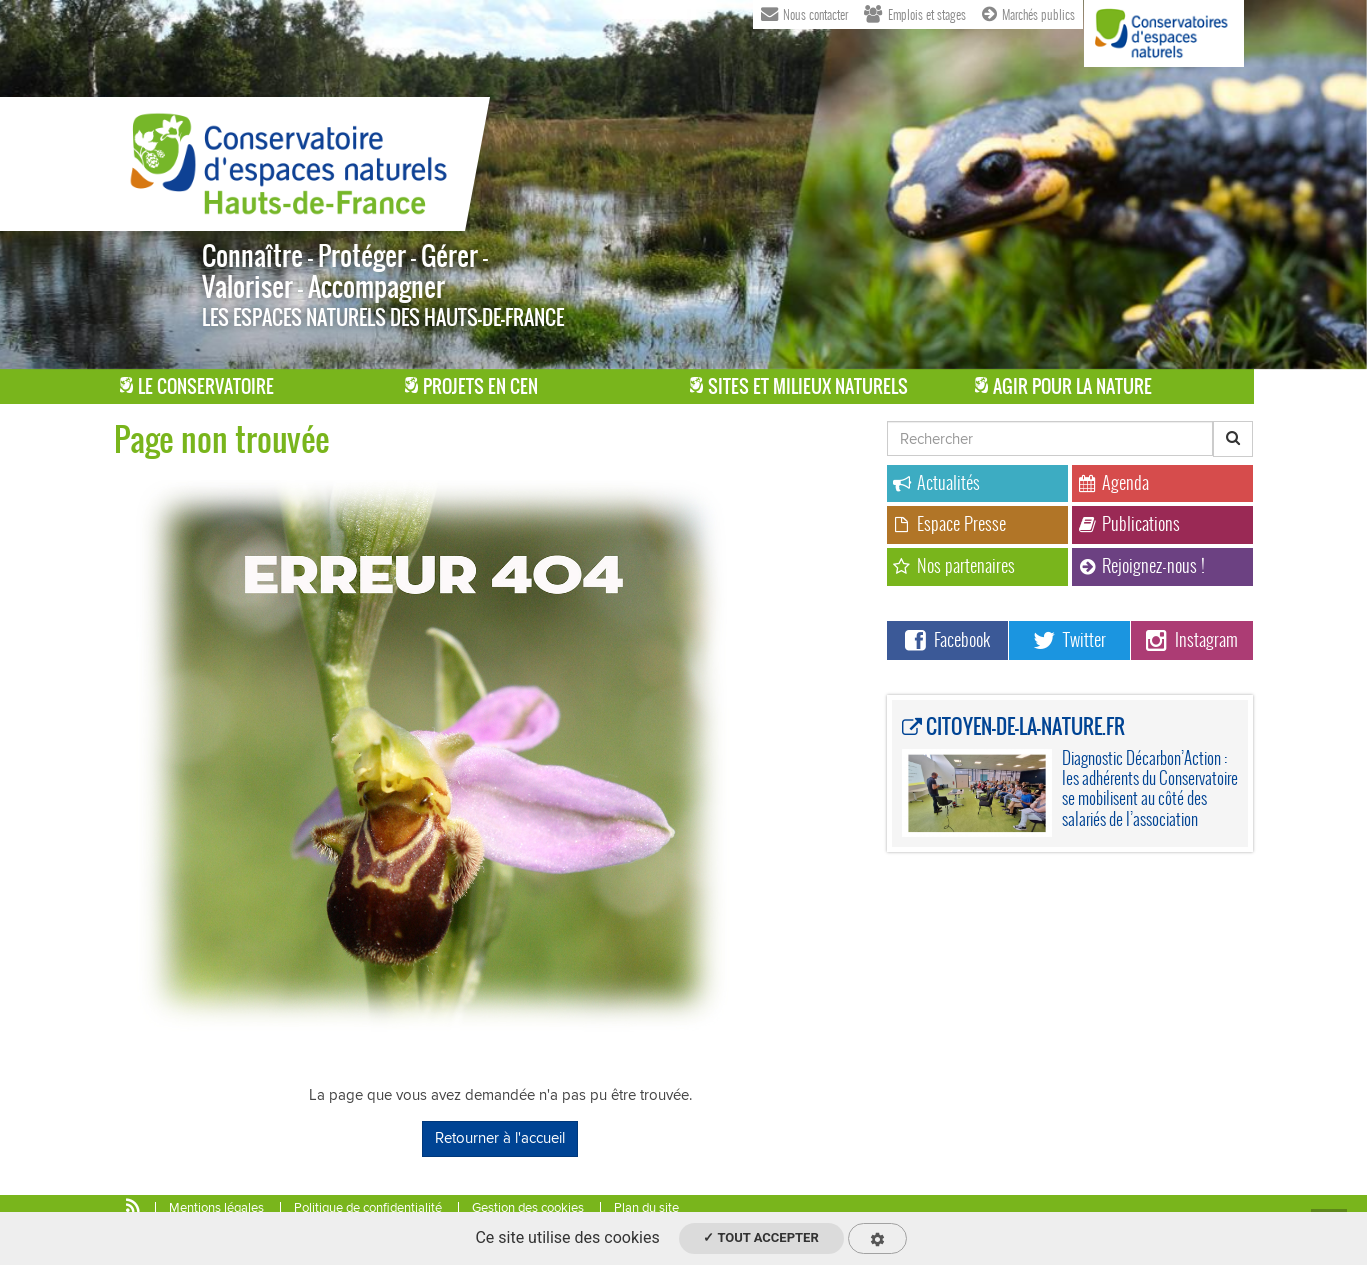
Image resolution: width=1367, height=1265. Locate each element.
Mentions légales (216, 1208)
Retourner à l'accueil (500, 1138)
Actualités (936, 482)
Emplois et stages (915, 13)
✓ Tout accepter (760, 1237)
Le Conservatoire (197, 386)
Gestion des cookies (528, 1208)
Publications (1129, 523)
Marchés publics (1028, 13)
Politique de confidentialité (368, 1208)
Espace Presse (949, 523)
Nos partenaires (954, 565)
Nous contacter (804, 13)
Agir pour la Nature (1063, 386)
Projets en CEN (471, 386)
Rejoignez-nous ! (1141, 565)
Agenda (1113, 482)
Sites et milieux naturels (799, 386)
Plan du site (646, 1208)
